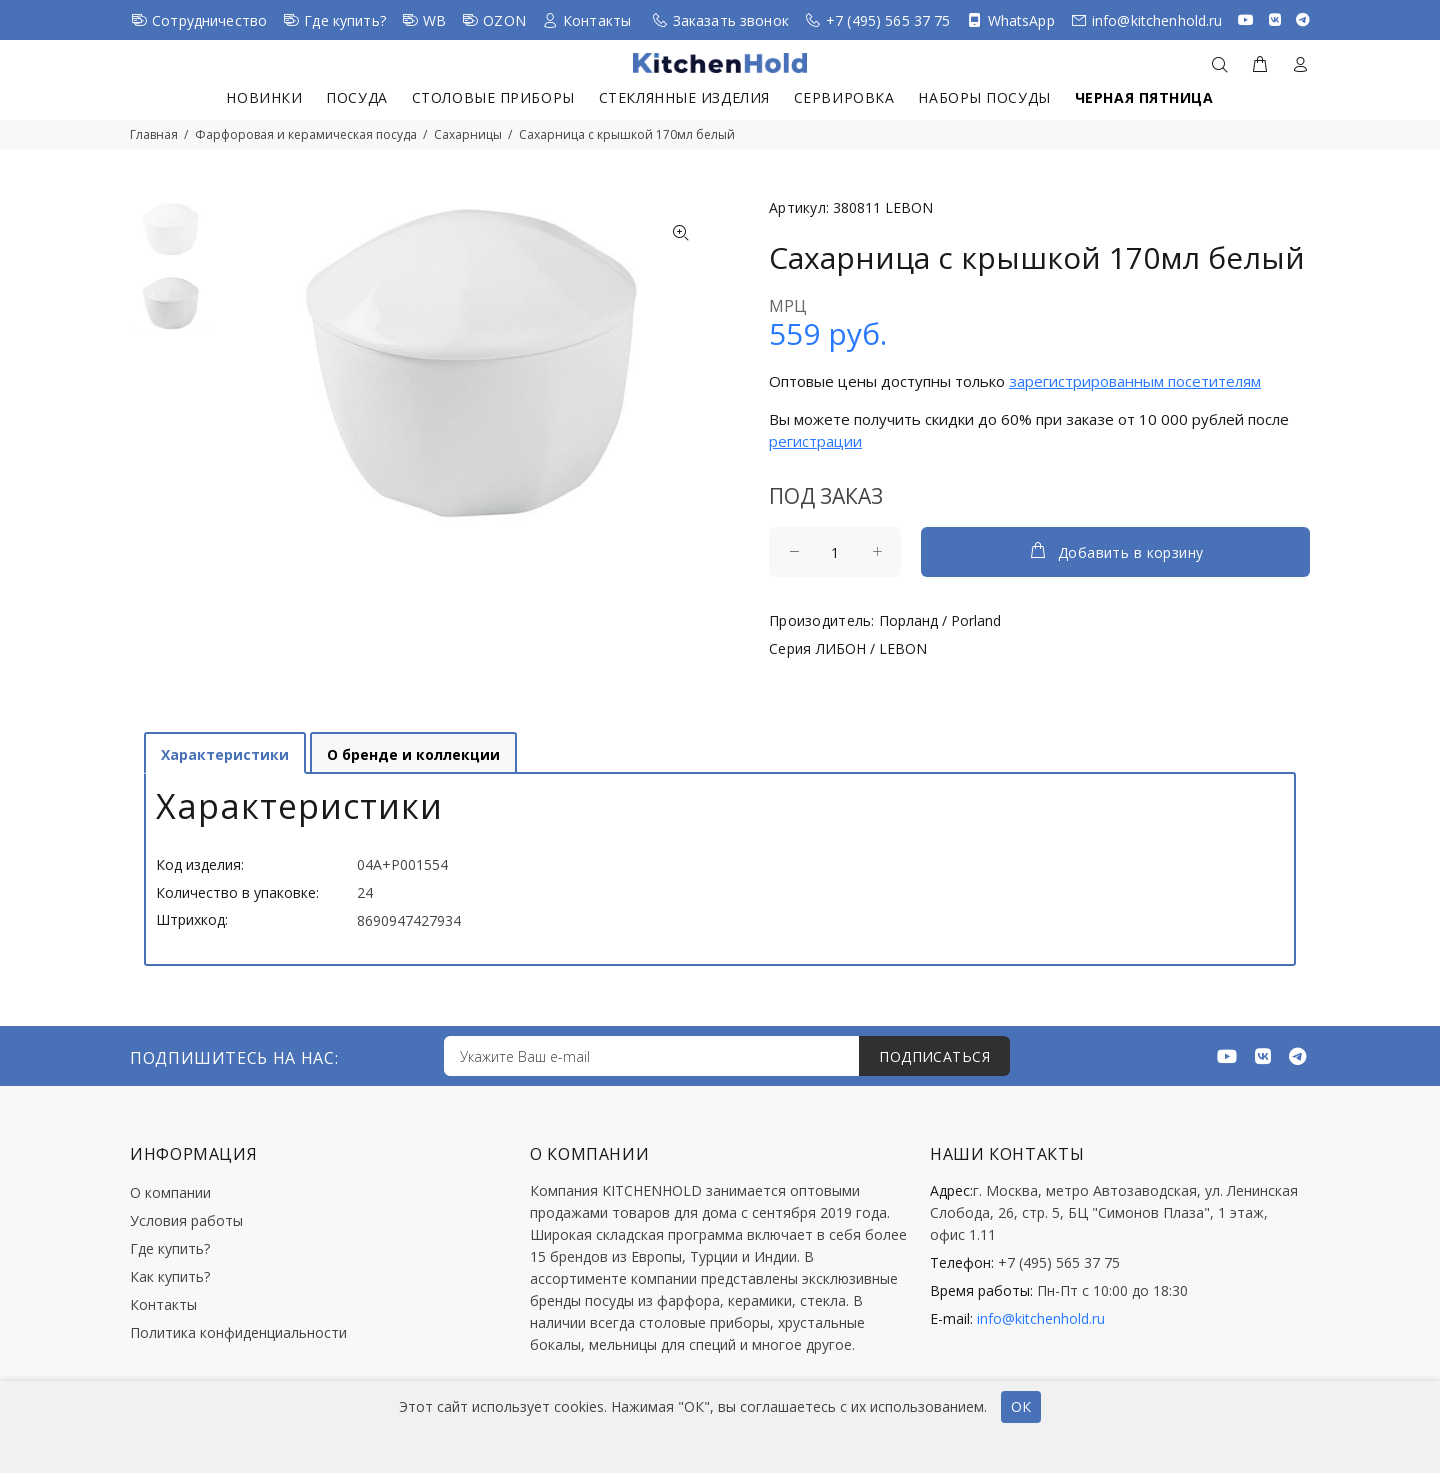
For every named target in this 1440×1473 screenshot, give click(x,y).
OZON (504, 20)
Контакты (597, 20)
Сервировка (844, 97)
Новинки (264, 97)
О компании (170, 1192)
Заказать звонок (731, 20)
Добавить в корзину (1116, 551)
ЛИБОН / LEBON (871, 648)
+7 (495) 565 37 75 (888, 20)
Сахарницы (468, 134)
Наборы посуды (984, 97)
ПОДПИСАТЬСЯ (934, 1056)
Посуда (356, 97)
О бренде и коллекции (413, 754)
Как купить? (170, 1276)
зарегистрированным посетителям (1135, 381)
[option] (170, 239)
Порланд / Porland (940, 620)
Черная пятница (1144, 97)
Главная (154, 134)
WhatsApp (1021, 20)
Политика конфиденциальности (238, 1332)
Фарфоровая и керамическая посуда (306, 134)
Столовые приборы (493, 97)
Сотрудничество (209, 20)
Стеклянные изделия (684, 97)
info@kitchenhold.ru (1157, 20)
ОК (1021, 1406)
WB (434, 20)
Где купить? (345, 20)
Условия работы (186, 1220)
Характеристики (225, 754)
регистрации (815, 441)
